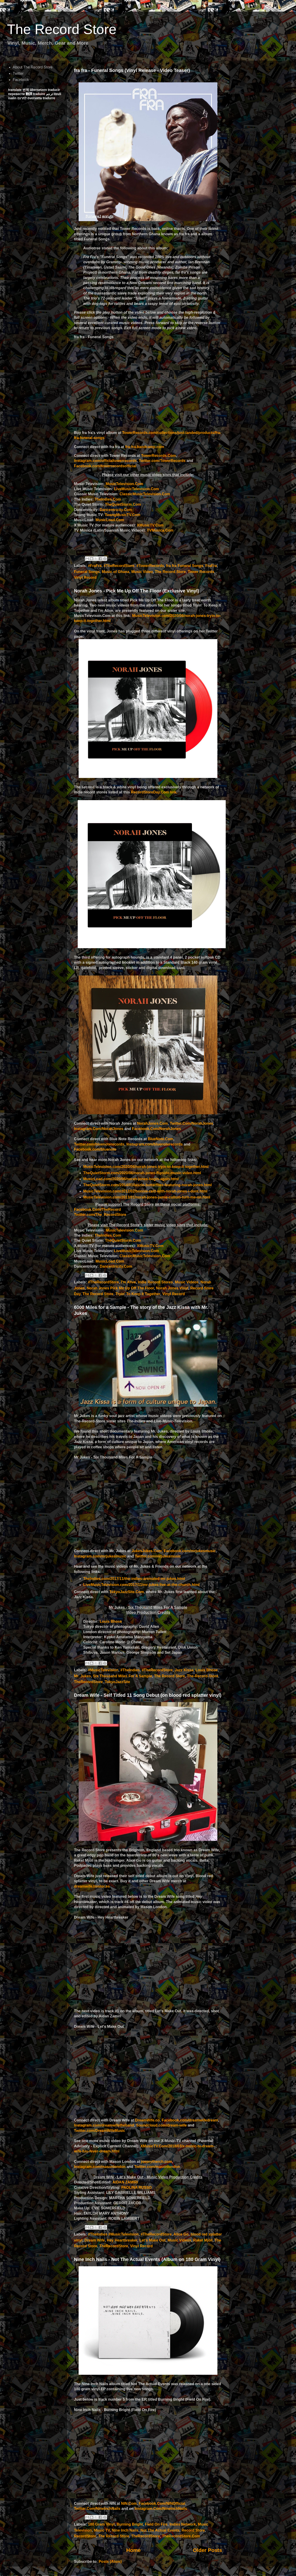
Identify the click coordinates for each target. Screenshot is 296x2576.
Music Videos (186, 1282)
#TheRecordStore (119, 566)
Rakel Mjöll (203, 2240)
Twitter (18, 73)
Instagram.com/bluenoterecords (154, 1144)
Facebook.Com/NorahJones (156, 1129)
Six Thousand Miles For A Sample (122, 1676)
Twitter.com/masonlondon (157, 2167)
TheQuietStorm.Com (123, 504)
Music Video (142, 572)
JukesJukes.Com (147, 1551)
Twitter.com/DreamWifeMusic (99, 2131)
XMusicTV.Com (150, 525)
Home (133, 2550)
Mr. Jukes (82, 1676)
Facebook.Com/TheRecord (97, 1209)
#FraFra (95, 566)
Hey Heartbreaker (122, 2240)
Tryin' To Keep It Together (137, 1294)
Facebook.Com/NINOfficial (162, 2503)
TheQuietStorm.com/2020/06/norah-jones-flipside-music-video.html (142, 1173)
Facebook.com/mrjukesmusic (190, 1551)
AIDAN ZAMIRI (125, 2182)
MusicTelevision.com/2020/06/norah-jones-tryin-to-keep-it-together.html (146, 1167)
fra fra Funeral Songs (184, 566)
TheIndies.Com (108, 499)
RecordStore (85, 2536)
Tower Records (201, 572)
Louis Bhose (111, 1621)
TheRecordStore (88, 1682)
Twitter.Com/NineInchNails (97, 2509)
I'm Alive (128, 1282)
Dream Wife (94, 2240)
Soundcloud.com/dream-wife (161, 2125)
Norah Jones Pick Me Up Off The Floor (120, 1288)
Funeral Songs (87, 572)
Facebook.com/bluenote (95, 1149)
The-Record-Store (202, 1676)
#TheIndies (130, 1670)
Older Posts (207, 2550)
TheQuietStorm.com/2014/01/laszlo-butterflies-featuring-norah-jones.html (147, 1185)
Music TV (102, 2530)
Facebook (21, 80)
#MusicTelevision (103, 1670)
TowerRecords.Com (158, 456)
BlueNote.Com (160, 1139)
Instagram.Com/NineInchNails (161, 2509)
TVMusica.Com (160, 530)
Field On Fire (156, 2524)
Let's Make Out (152, 2240)
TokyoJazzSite (117, 1682)
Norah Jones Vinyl (172, 1288)
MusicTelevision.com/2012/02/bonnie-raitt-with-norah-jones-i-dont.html (145, 1191)
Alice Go (180, 2234)
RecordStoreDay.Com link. (154, 792)
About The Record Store (32, 67)
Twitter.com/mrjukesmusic (158, 1556)
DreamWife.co (147, 2120)
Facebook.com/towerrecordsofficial (105, 466)
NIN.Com (129, 2503)
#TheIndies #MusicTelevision (113, 2234)
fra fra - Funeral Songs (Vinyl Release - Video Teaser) (132, 70)
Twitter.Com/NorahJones (191, 1123)
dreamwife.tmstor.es (92, 1886)
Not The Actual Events (159, 2530)
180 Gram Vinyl (101, 2524)
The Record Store (170, 572)
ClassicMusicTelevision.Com (145, 494)
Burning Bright (130, 2524)
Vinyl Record (85, 577)
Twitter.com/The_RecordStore (100, 1215)
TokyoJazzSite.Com (126, 1592)
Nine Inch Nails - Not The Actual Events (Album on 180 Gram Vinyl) (147, 2259)
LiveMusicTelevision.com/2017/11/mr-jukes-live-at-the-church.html (141, 1585)
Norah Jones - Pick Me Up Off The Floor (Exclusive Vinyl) (136, 590)
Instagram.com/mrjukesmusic (100, 1556)
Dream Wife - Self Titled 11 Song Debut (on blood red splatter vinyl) (147, 1695)
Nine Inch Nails (125, 2530)
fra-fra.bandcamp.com (144, 447)
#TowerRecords (150, 566)
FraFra (211, 566)
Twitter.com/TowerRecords (162, 461)
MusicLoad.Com (110, 520)
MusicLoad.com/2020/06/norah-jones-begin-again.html (131, 1179)
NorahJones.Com (152, 1123)
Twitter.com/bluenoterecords (99, 1144)
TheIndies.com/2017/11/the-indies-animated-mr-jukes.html (134, 1579)
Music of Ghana (115, 572)
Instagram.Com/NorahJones (98, 1129)
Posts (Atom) (110, 2562)
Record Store (193, 2530)
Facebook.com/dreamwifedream (190, 2120)
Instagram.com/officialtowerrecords (105, 461)
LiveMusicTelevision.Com (136, 489)
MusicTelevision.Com (124, 484)
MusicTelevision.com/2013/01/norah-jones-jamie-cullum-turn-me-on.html (146, 1197)
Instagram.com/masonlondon (100, 2167)
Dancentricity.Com (116, 510)
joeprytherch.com (156, 2162)
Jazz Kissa (184, 1670)
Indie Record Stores (155, 1282)
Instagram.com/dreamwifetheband (104, 2125)
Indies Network (183, 2524)
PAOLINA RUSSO (136, 2187)
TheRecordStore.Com (181, 2536)
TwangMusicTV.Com (122, 515)
